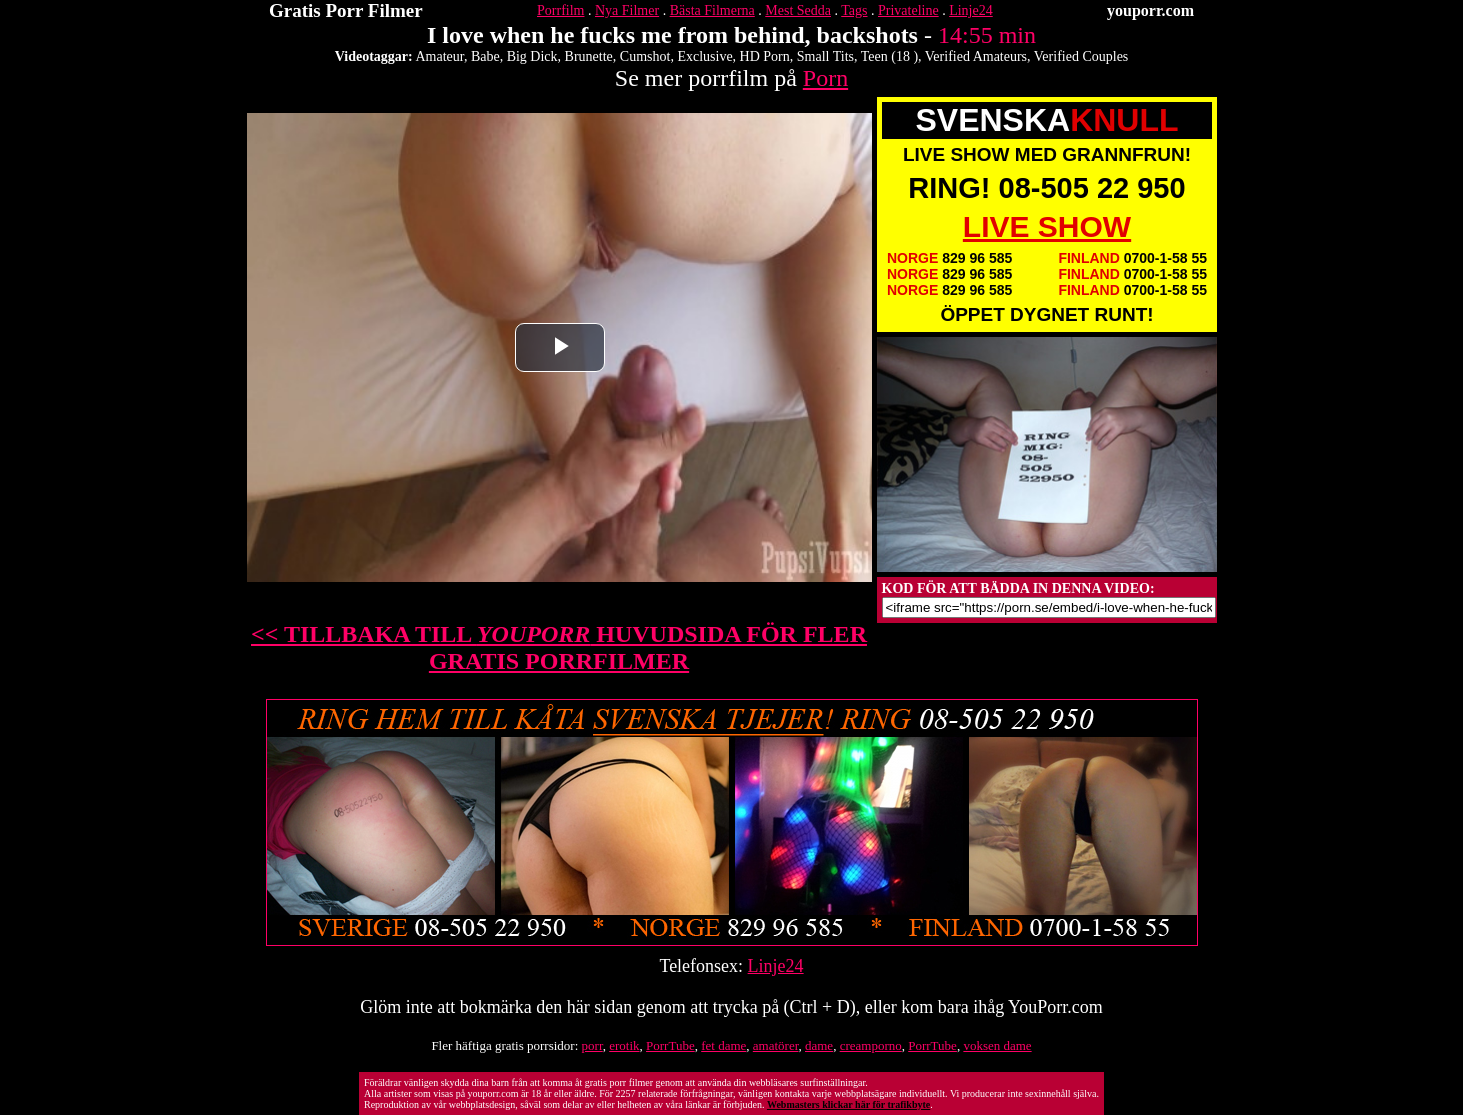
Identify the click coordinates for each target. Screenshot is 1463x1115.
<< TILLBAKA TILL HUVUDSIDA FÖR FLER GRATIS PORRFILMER (559, 647)
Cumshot (645, 56)
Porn (825, 78)
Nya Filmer (627, 10)
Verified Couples (1081, 56)
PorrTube (670, 1045)
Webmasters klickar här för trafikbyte (848, 1104)
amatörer (776, 1045)
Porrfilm (560, 10)
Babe (485, 56)
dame (819, 1045)
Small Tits (825, 56)
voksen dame (997, 1045)
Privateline (908, 10)
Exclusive (704, 56)
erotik (624, 1045)
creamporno (871, 1045)
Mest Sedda (798, 10)
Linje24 (971, 10)
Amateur (439, 56)
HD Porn (765, 56)
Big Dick (532, 56)
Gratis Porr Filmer (346, 10)
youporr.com (1150, 10)
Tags (854, 10)
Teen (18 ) (889, 56)
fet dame (723, 1045)
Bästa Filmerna (712, 10)
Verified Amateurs (976, 56)
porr (592, 1045)
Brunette (589, 56)
